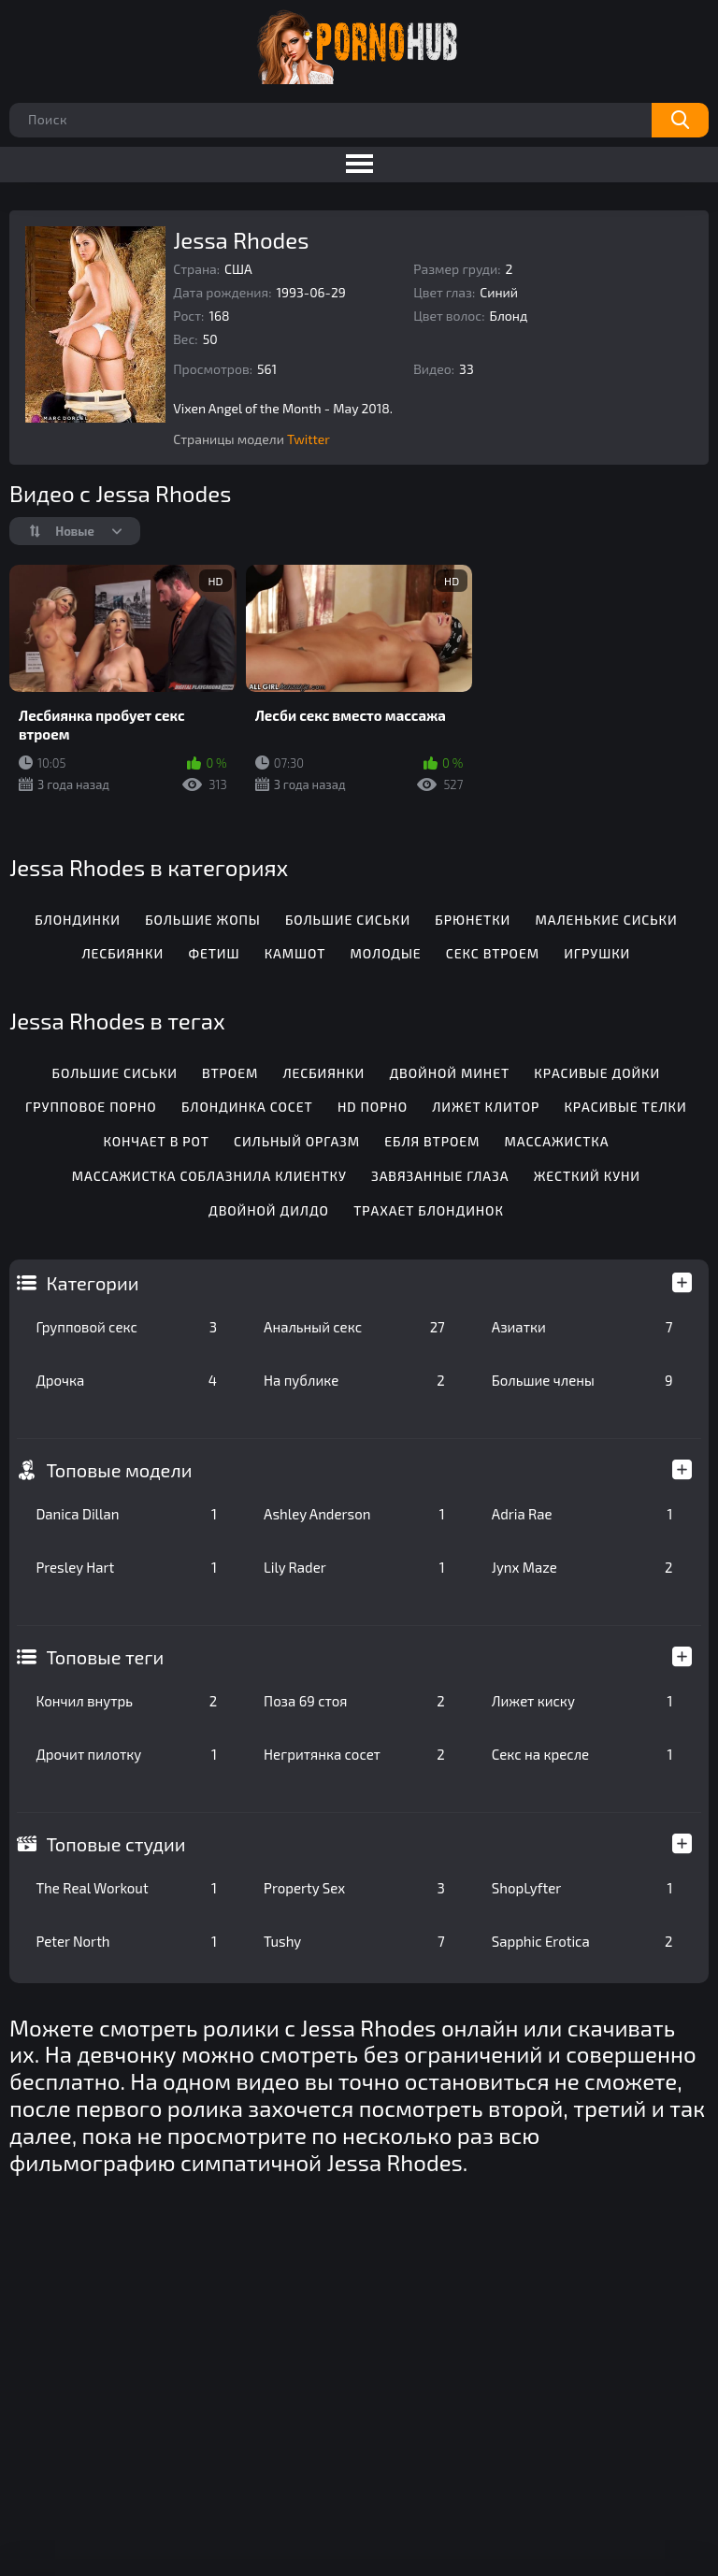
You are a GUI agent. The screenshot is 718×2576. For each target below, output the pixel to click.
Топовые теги (105, 1657)
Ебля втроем (432, 1141)
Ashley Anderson (354, 1513)
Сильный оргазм (297, 1141)
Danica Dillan (126, 1513)
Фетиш (213, 953)
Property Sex (354, 1887)
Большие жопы (202, 920)
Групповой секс (126, 1326)
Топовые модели (119, 1470)
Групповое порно (91, 1107)
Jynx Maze (582, 1567)
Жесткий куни (587, 1176)
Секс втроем (492, 953)
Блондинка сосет (247, 1107)
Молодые (386, 953)
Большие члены (582, 1380)
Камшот (295, 953)
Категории (92, 1283)
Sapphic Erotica (582, 1941)
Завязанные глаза (440, 1176)
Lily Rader (354, 1567)
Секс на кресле (582, 1754)
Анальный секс (354, 1326)
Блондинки (78, 920)
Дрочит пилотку (126, 1754)
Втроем (230, 1073)
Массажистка (557, 1141)
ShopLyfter (582, 1887)
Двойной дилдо (268, 1210)
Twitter (308, 439)
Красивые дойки (597, 1073)
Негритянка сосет (354, 1754)
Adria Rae (582, 1513)
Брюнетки (472, 920)
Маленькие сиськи (606, 920)
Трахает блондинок (428, 1210)
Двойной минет (449, 1073)
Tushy (354, 1941)
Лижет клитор (485, 1107)
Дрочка (126, 1380)
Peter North (126, 1941)
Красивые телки (625, 1107)
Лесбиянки (123, 953)
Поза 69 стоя (354, 1700)
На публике (354, 1380)
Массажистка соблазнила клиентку (209, 1176)
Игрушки (597, 953)
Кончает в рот (155, 1141)
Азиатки (582, 1326)
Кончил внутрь (126, 1700)
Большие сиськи (347, 920)
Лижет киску (582, 1700)
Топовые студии (115, 1844)
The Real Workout (126, 1887)
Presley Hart (126, 1567)
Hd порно (372, 1107)
